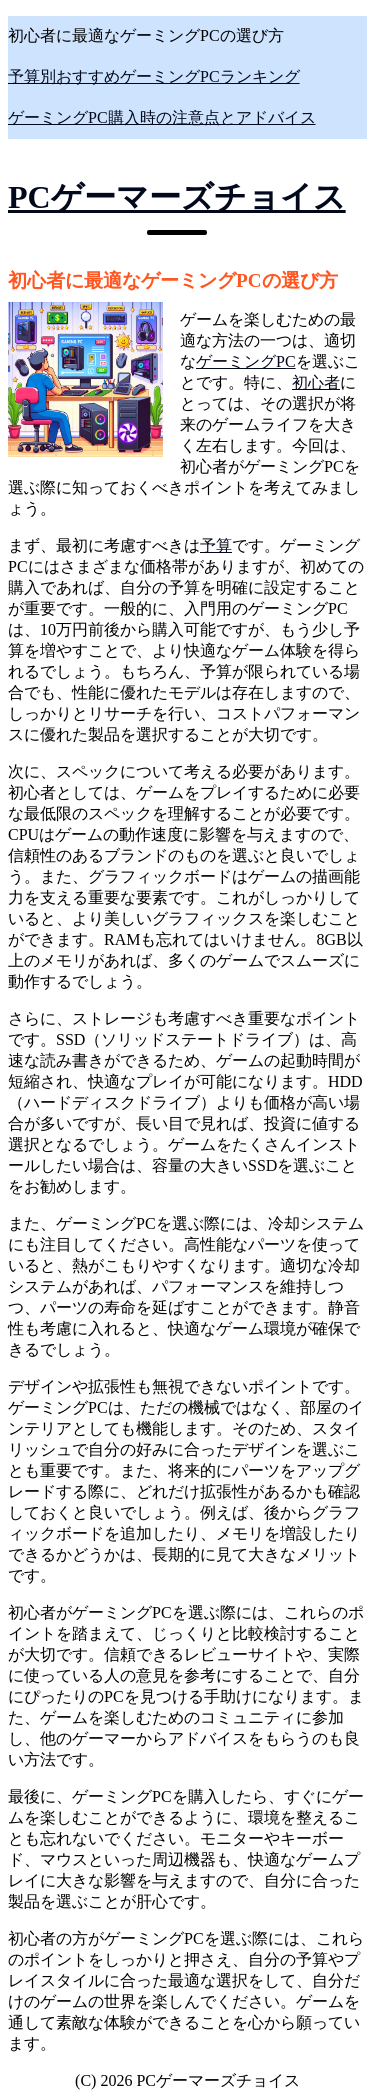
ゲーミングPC (246, 361)
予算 (216, 545)
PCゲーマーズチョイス (177, 197)
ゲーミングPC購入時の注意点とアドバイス (162, 117)
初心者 (316, 382)
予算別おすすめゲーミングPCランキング (154, 76)
